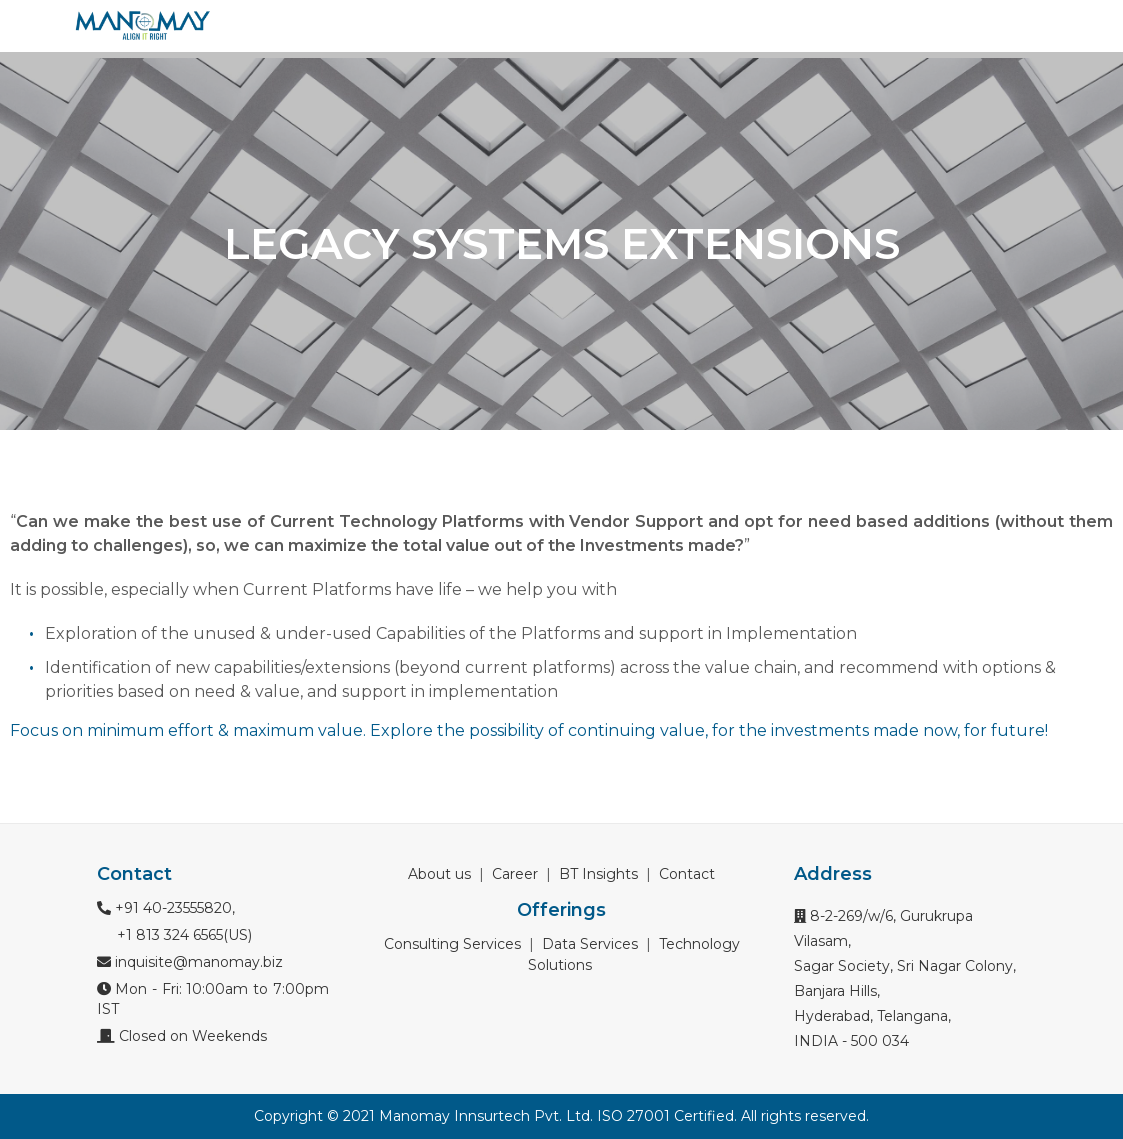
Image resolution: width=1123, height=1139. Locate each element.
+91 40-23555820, (166, 908)
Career (515, 874)
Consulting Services (452, 944)
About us (439, 874)
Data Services (590, 944)
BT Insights (598, 874)
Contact (687, 874)
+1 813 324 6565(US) (182, 935)
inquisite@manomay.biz (190, 962)
